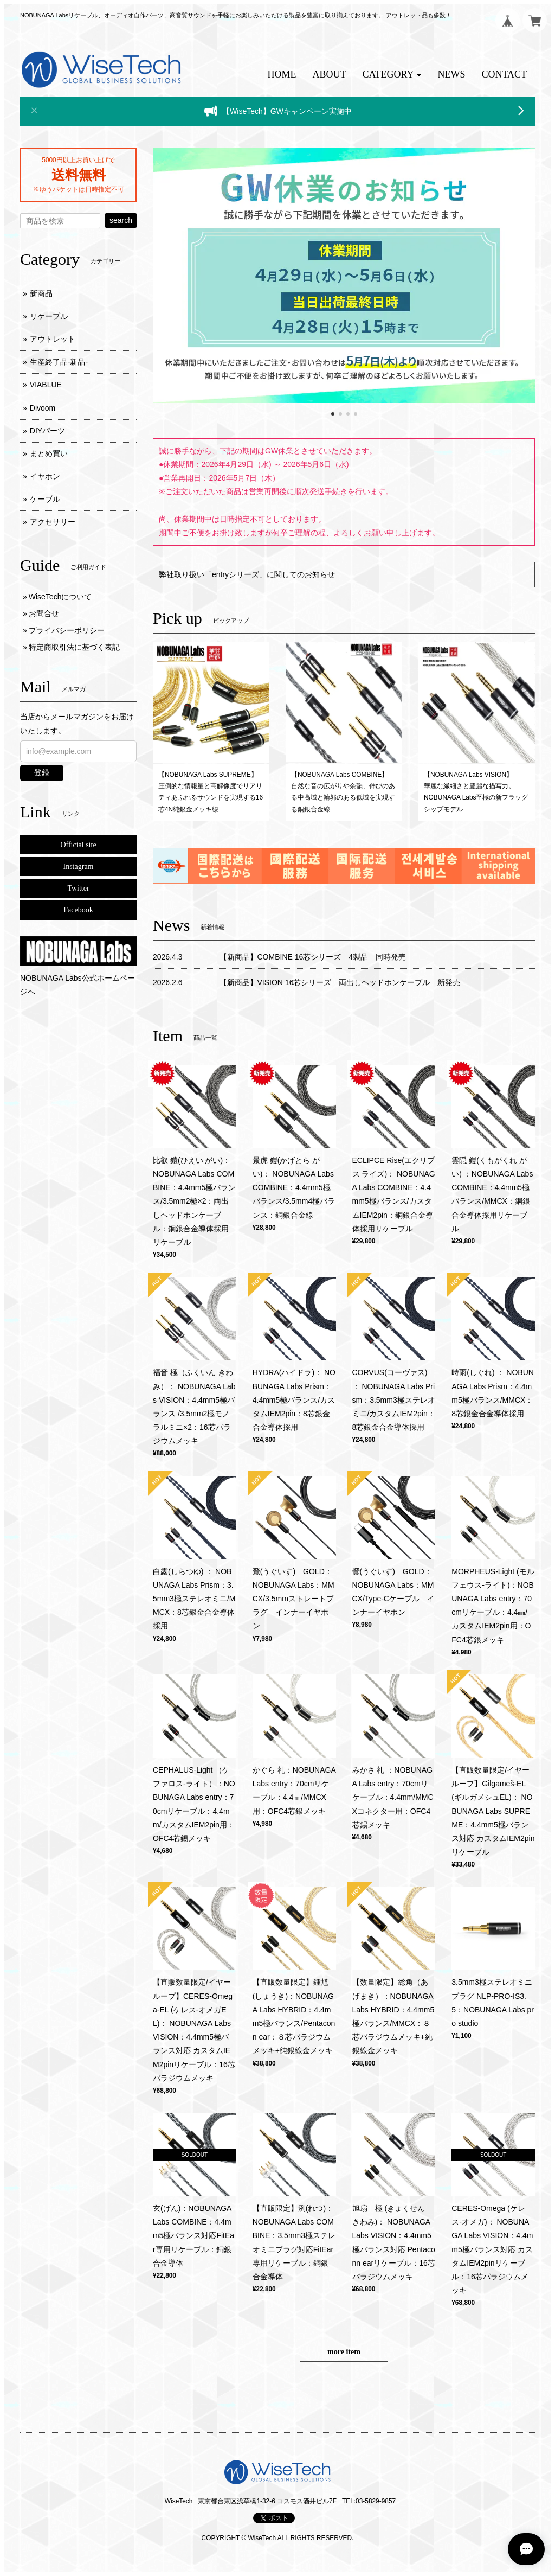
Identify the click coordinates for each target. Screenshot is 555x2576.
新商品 (41, 293)
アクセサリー (52, 521)
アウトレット (52, 339)
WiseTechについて (60, 596)
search (120, 220)
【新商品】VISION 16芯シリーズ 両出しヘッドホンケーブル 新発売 (340, 982)
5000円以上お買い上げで (78, 160)
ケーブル (45, 499)
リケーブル (49, 316)
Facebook (78, 910)
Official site (78, 845)
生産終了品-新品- (59, 361)
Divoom (42, 408)
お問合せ (44, 613)
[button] (392, 74)
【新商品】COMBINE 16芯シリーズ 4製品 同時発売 (313, 957)
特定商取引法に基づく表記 (74, 647)
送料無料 (78, 174)
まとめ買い (49, 453)
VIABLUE (46, 384)
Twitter (78, 888)
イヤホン (45, 476)
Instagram (78, 866)
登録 (41, 772)
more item (343, 2352)
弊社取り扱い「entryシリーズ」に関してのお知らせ (247, 574)
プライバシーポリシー (67, 630)
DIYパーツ (47, 430)
